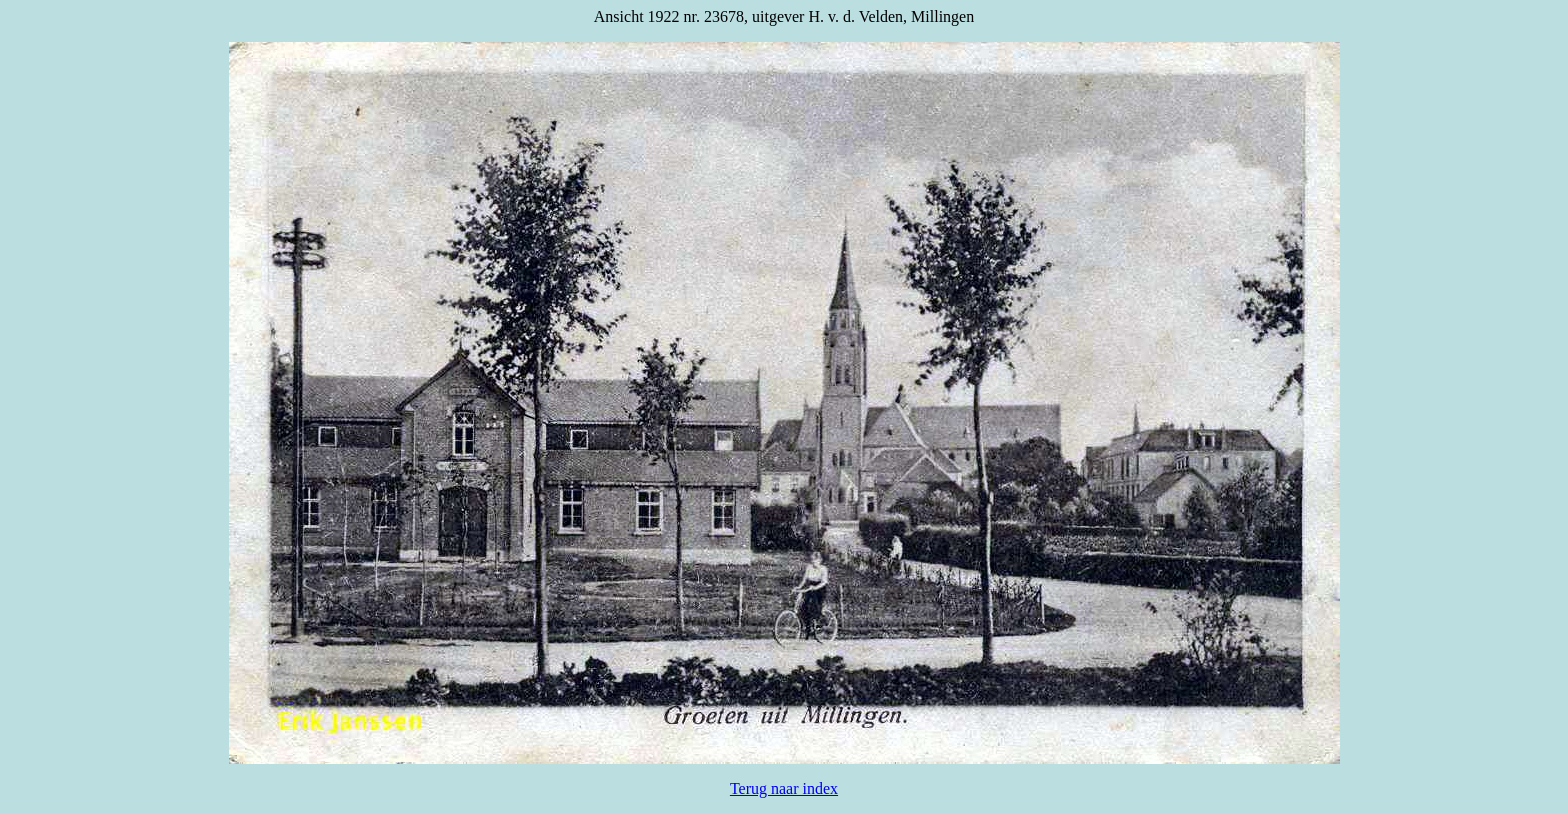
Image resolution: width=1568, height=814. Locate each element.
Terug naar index (784, 788)
